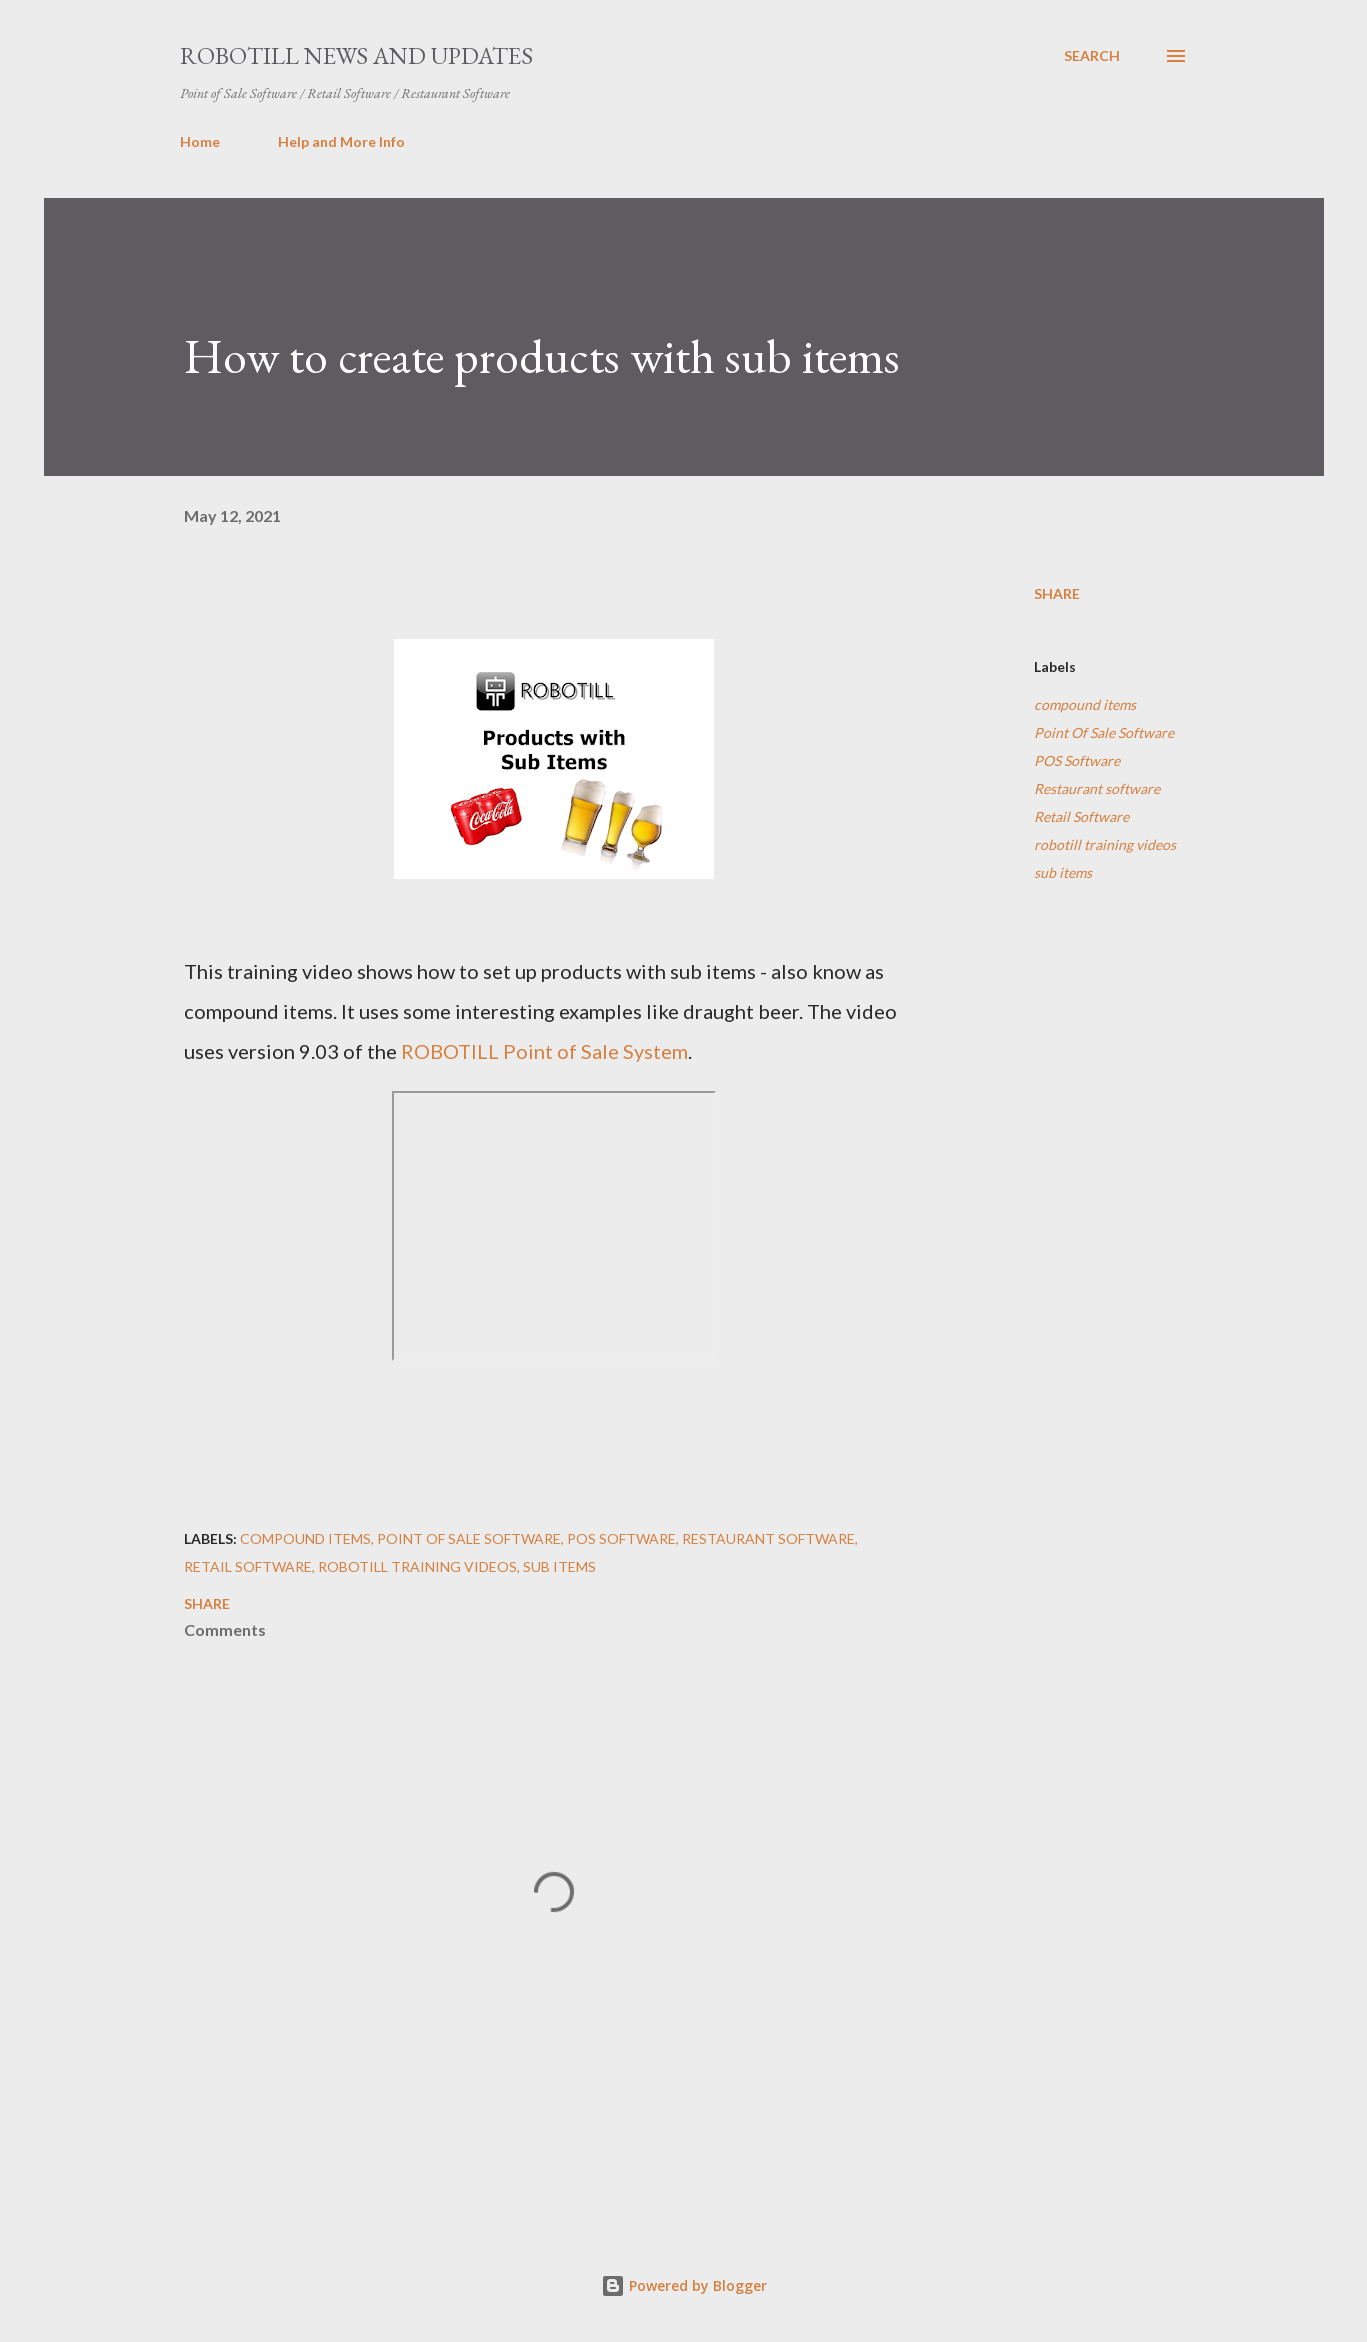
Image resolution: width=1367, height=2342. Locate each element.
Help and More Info (341, 141)
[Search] (1092, 56)
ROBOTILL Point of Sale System (544, 1051)
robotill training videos (1105, 844)
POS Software (1077, 760)
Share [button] (1057, 593)
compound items (1085, 704)
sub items (1063, 872)
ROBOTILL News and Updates (356, 55)
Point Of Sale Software (1104, 732)
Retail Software (1081, 816)
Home (200, 141)
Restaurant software (1097, 788)
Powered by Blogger (684, 2285)
